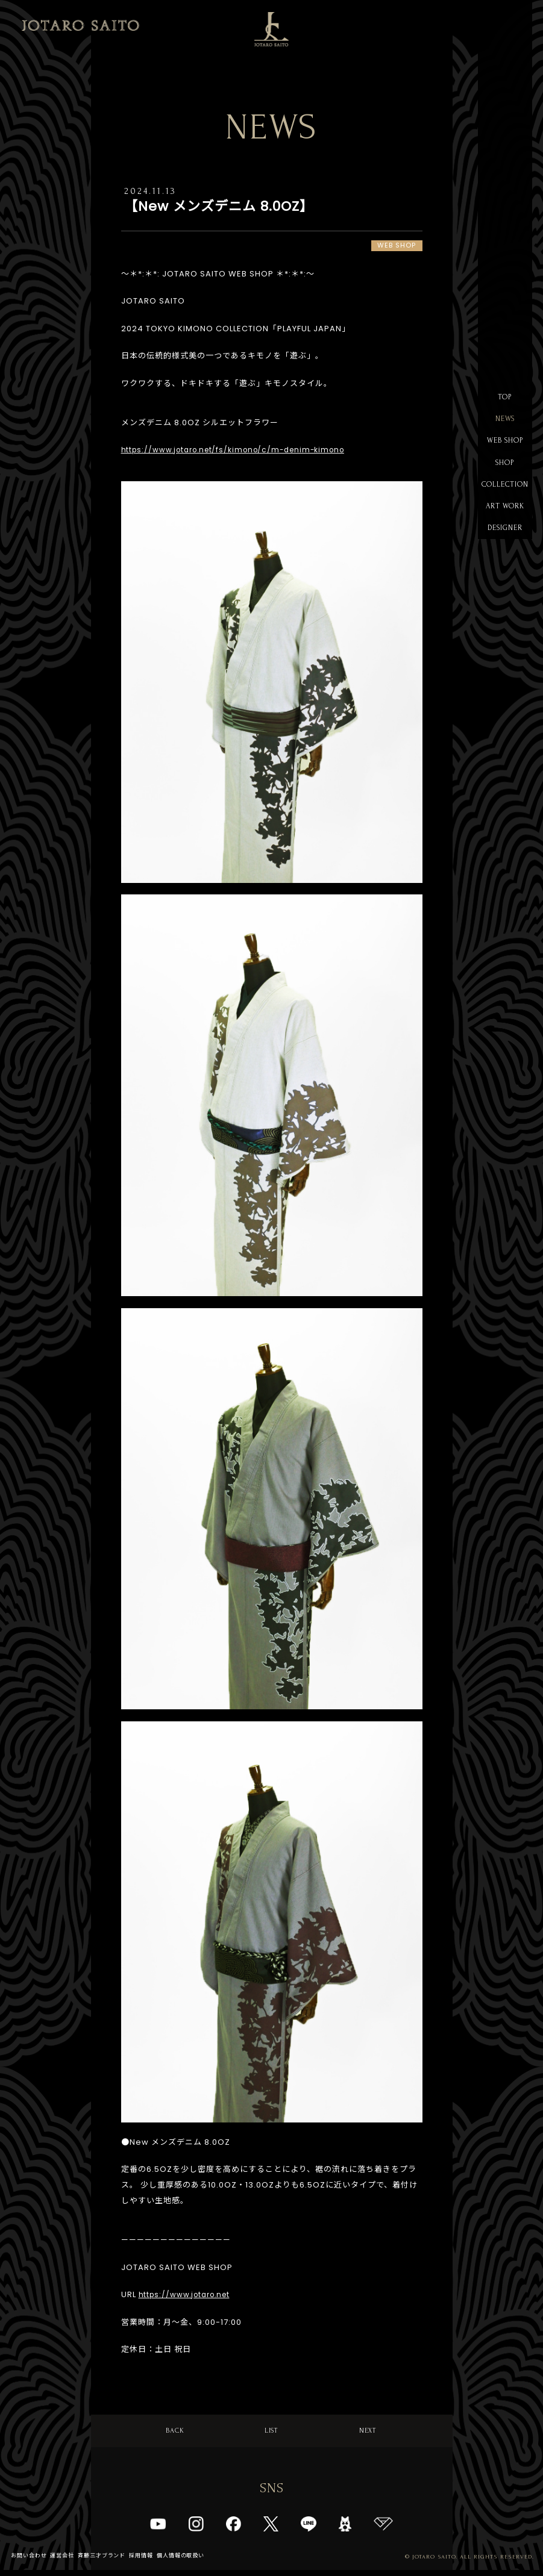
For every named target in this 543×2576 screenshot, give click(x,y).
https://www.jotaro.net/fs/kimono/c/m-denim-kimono (243, 451)
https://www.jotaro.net (189, 2295)
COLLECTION (505, 494)
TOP (505, 397)
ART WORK (505, 518)
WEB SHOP (505, 446)
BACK (175, 2433)
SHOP (505, 470)
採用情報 (154, 2561)
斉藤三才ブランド (110, 2561)
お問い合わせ (31, 2561)
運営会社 (67, 2561)
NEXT (368, 2433)
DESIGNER (505, 542)
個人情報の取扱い (197, 2561)
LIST (271, 2433)
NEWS (505, 421)
